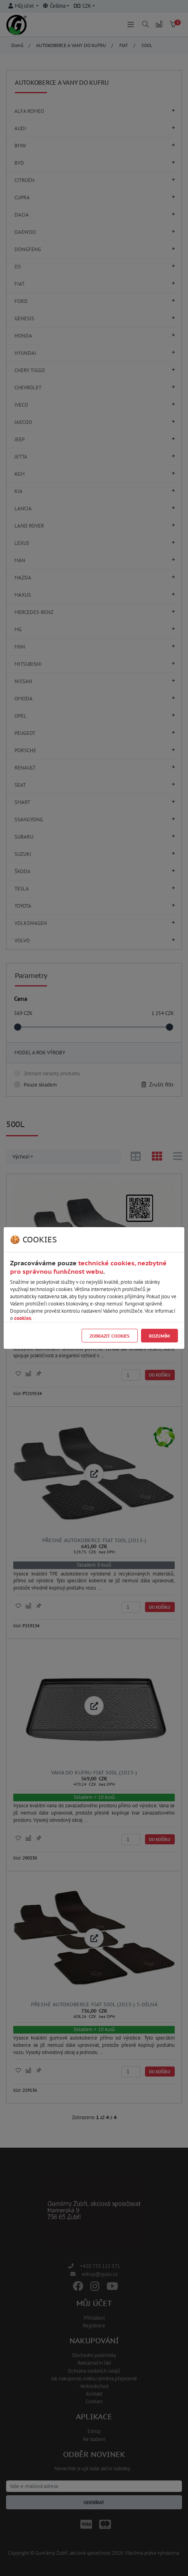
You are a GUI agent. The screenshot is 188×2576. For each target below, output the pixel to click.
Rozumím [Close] (159, 1336)
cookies (22, 1318)
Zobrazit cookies (109, 1336)
